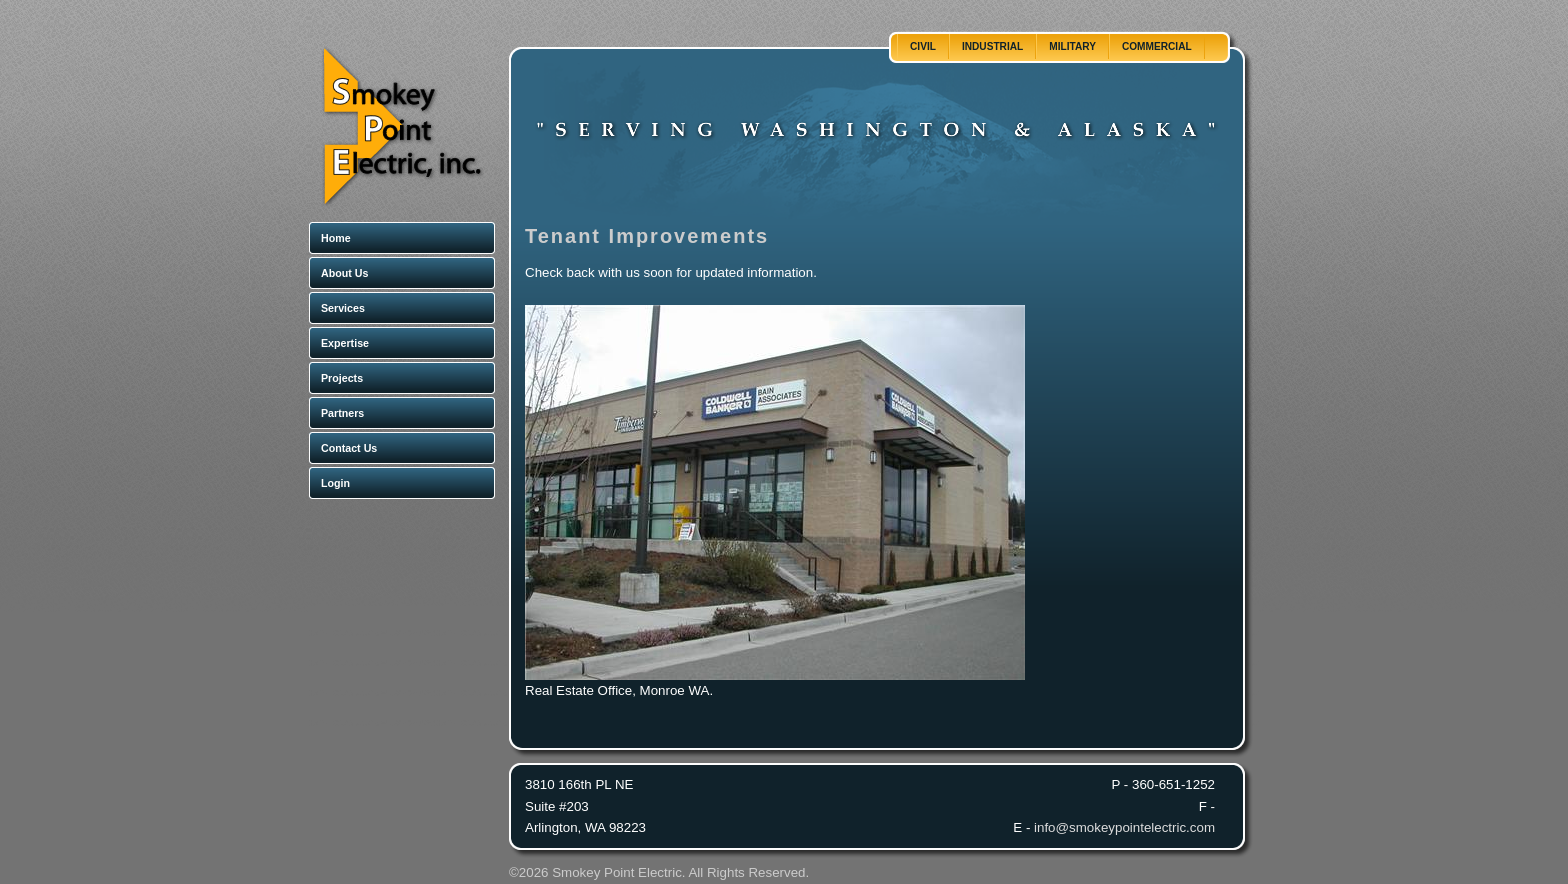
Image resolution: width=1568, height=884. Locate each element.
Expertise (345, 343)
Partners (342, 413)
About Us (344, 273)
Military (1072, 46)
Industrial (992, 46)
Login (335, 483)
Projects (342, 378)
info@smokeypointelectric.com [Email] (1124, 827)
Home (336, 238)
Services (343, 308)
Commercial (1157, 46)
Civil (923, 46)
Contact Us (349, 448)
